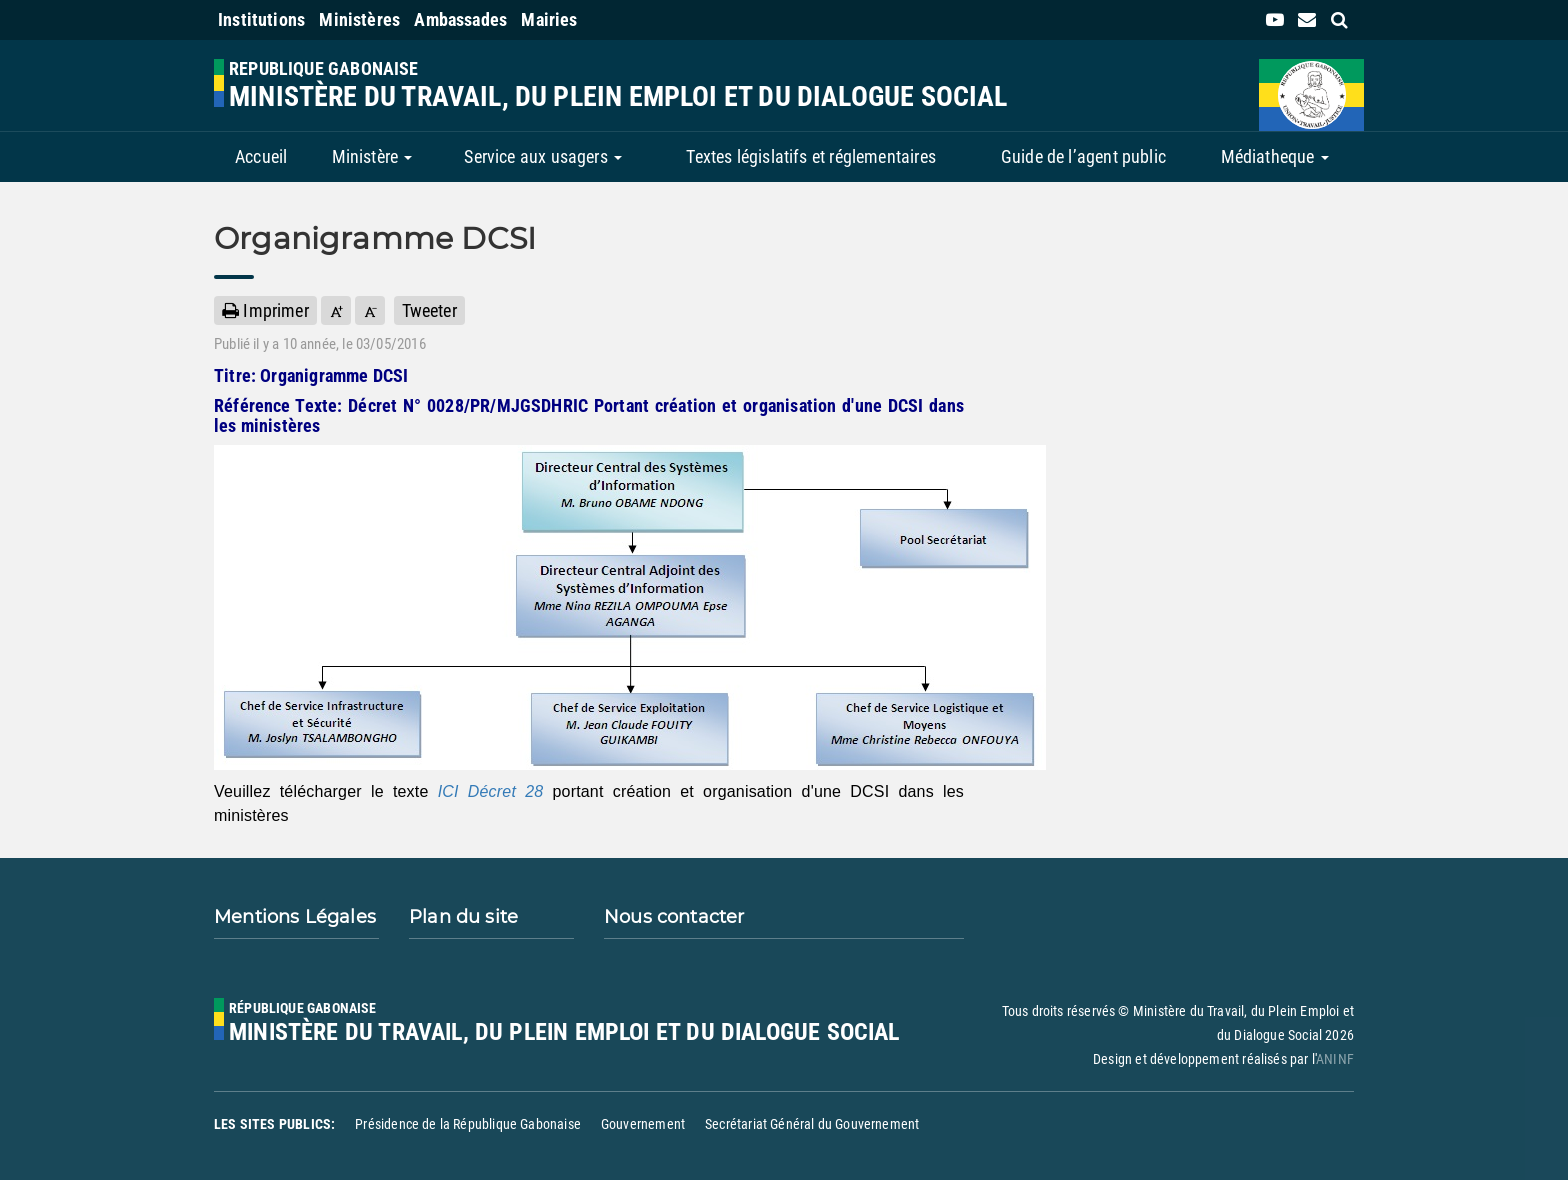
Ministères (359, 19)
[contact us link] (1307, 19)
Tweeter (429, 310)
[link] (1275, 19)
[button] (336, 310)
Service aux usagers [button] (543, 156)
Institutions (261, 19)
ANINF (1335, 1059)
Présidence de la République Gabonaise (468, 1124)
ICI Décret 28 (491, 791)
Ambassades (460, 19)
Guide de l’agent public (1083, 156)
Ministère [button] (372, 156)
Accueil (261, 156)
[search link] (1339, 19)
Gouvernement (643, 1124)
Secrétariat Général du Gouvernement (812, 1124)
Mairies (549, 19)
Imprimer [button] (265, 310)
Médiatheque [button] (1275, 156)
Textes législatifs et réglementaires (810, 156)
